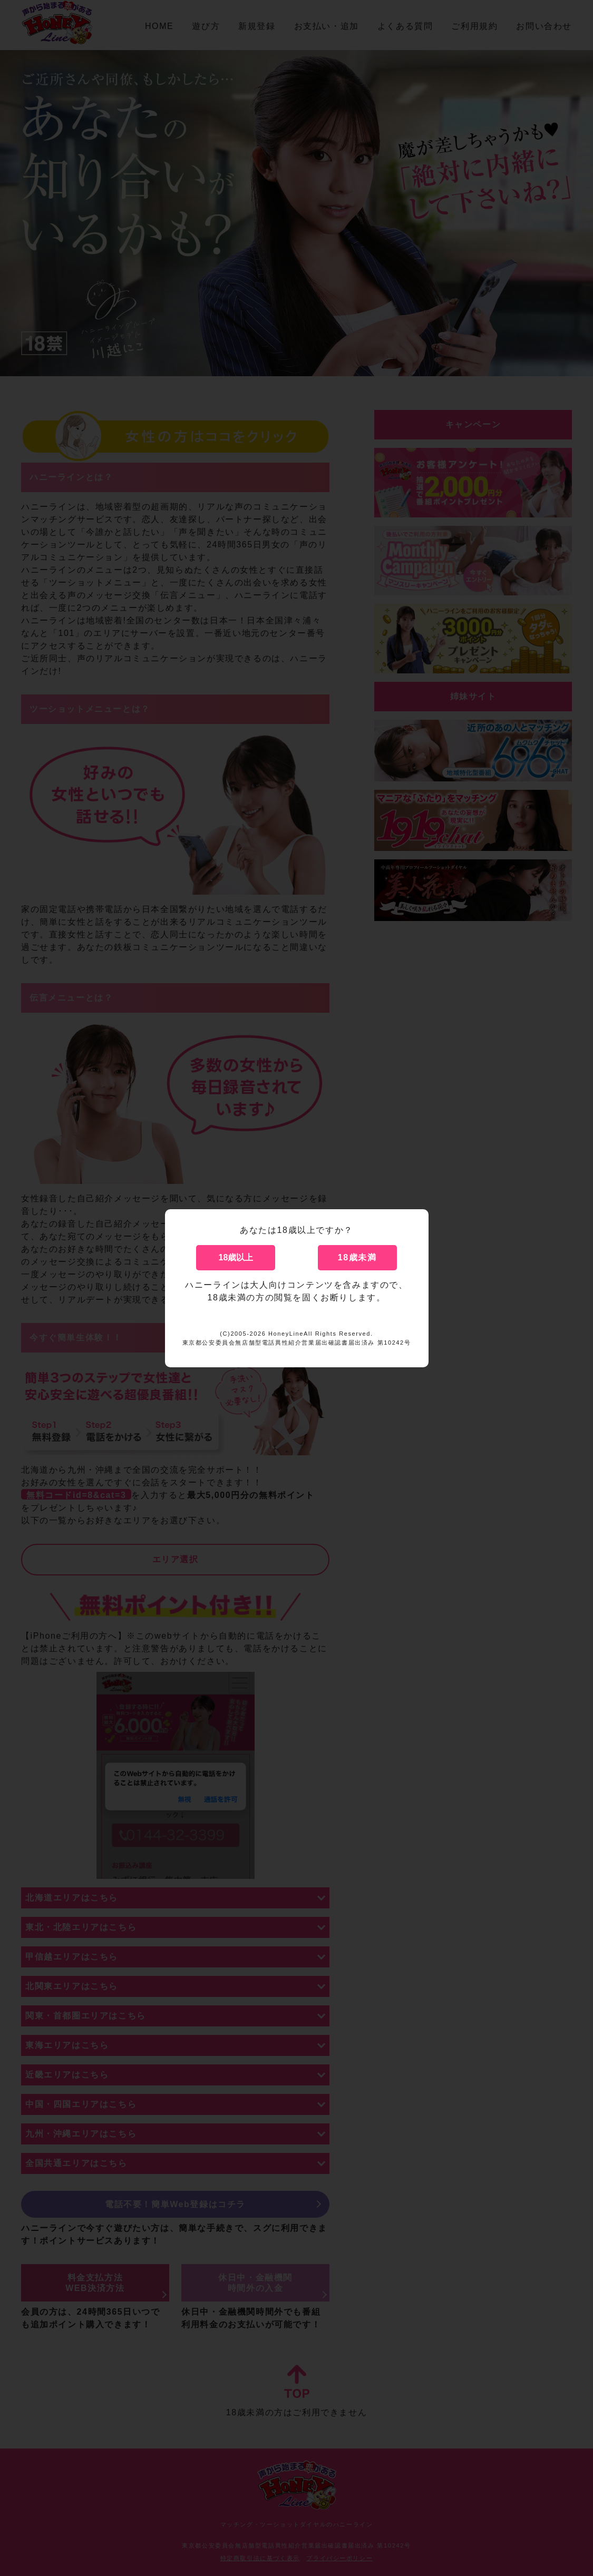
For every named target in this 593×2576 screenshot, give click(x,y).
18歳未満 (357, 1257)
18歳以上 (236, 1257)
